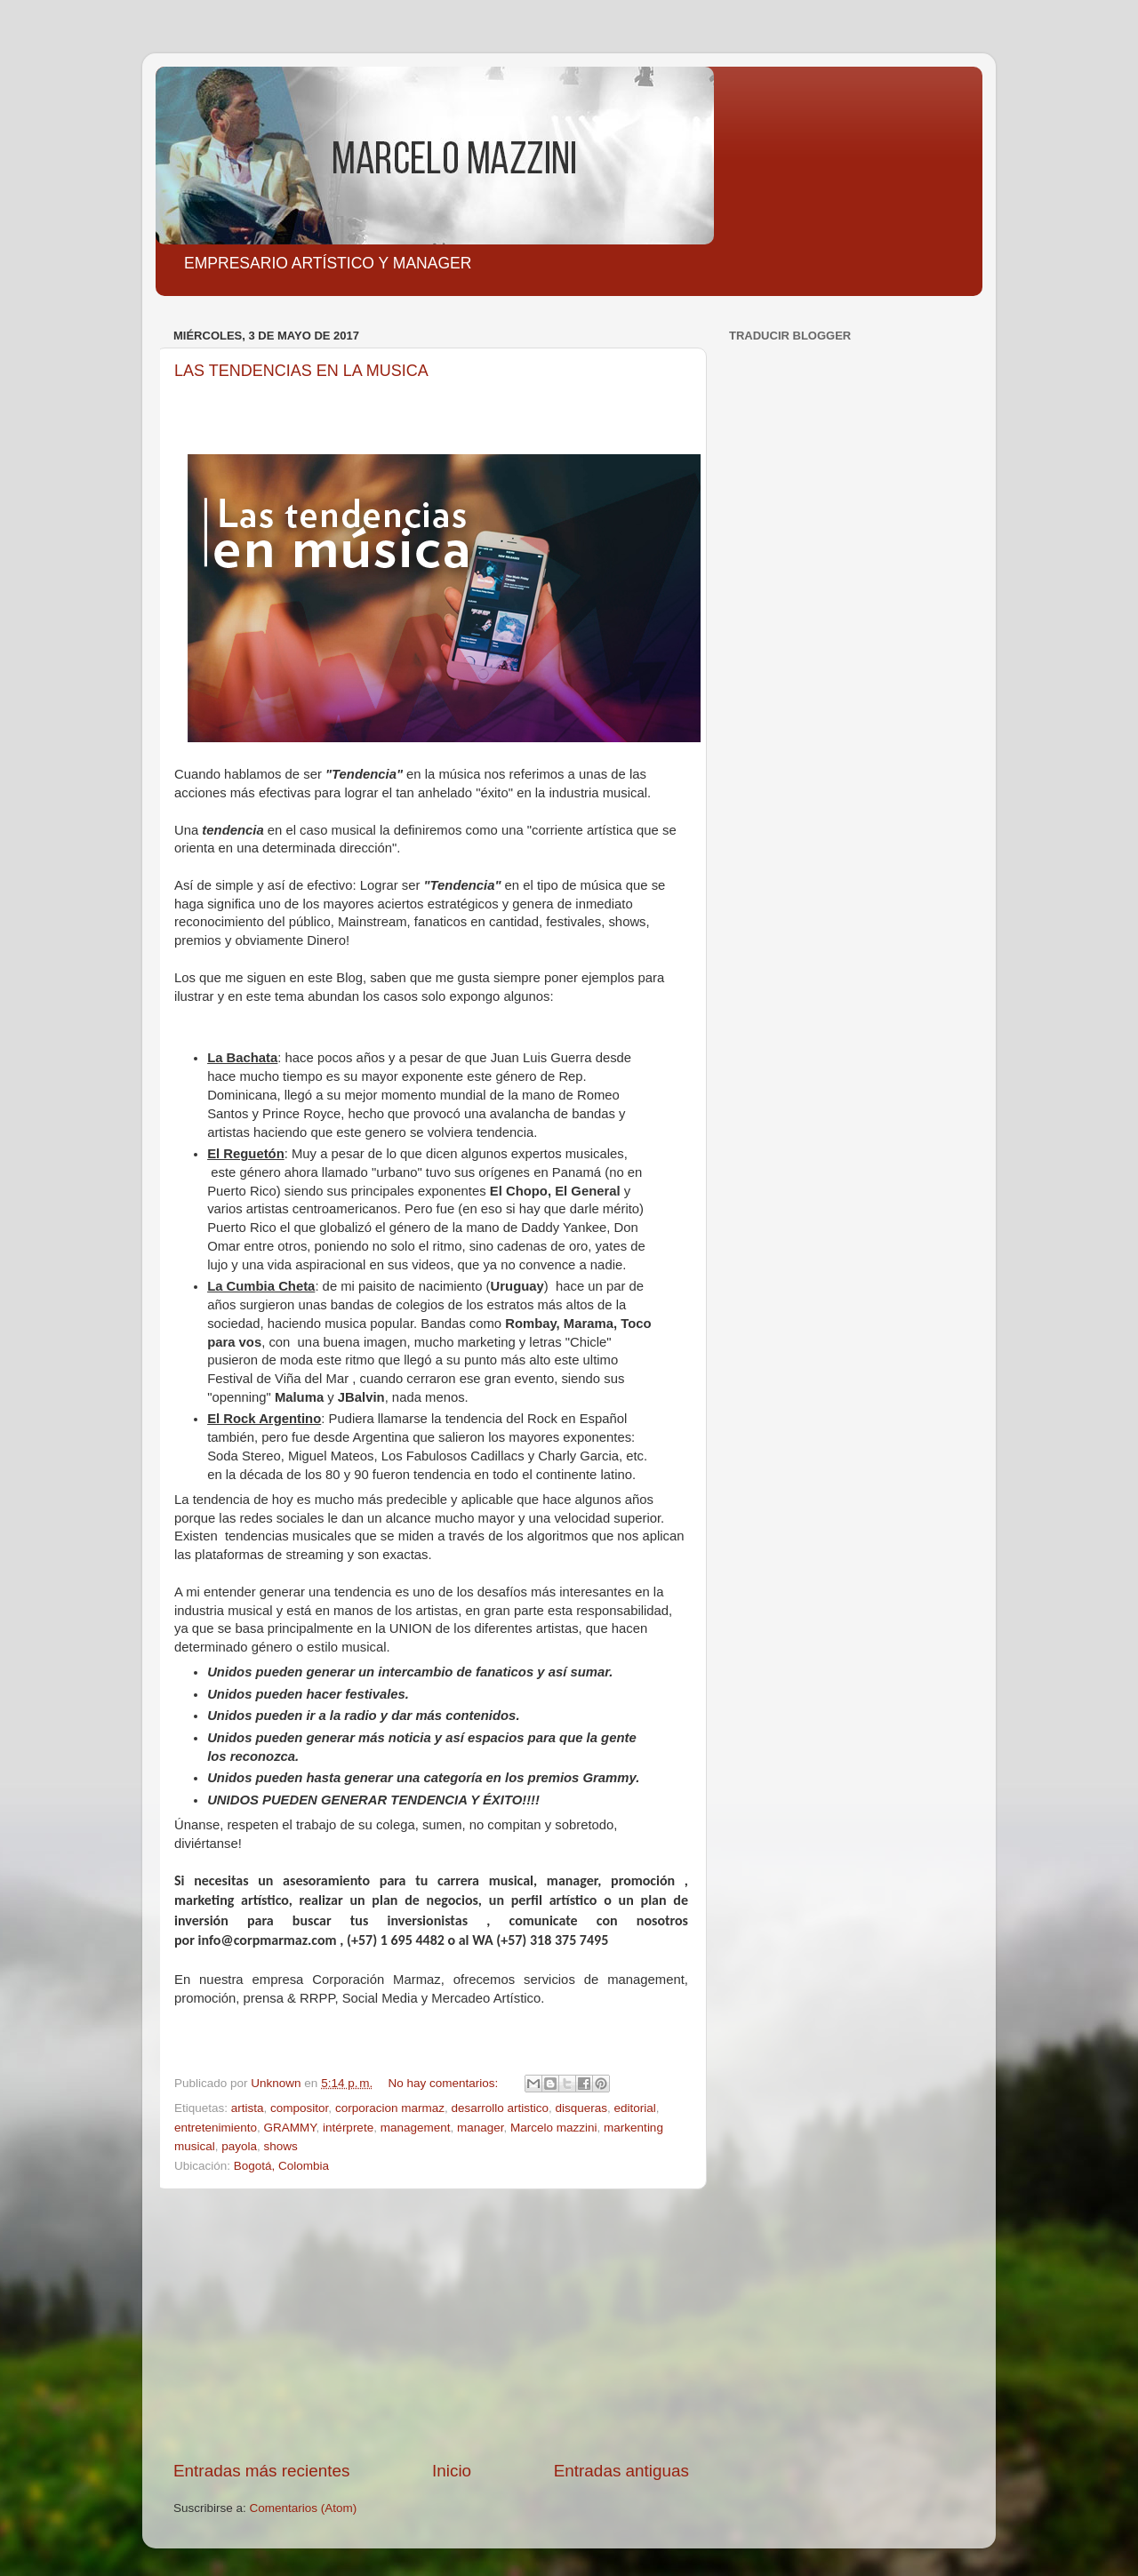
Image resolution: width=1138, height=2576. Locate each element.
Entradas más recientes (261, 2470)
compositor (299, 2108)
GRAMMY (290, 2127)
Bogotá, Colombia (281, 2165)
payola (239, 2146)
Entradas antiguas (621, 2470)
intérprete (348, 2127)
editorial (635, 2108)
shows (281, 2146)
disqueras (582, 2108)
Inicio (451, 2470)
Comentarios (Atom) (303, 2508)
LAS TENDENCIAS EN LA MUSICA (301, 371)
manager (480, 2127)
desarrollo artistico (500, 2108)
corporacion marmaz (390, 2108)
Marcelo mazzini (553, 2127)
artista (247, 2108)
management (416, 2127)
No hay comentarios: (445, 2083)
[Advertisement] (431, 2324)
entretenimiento (215, 2127)
